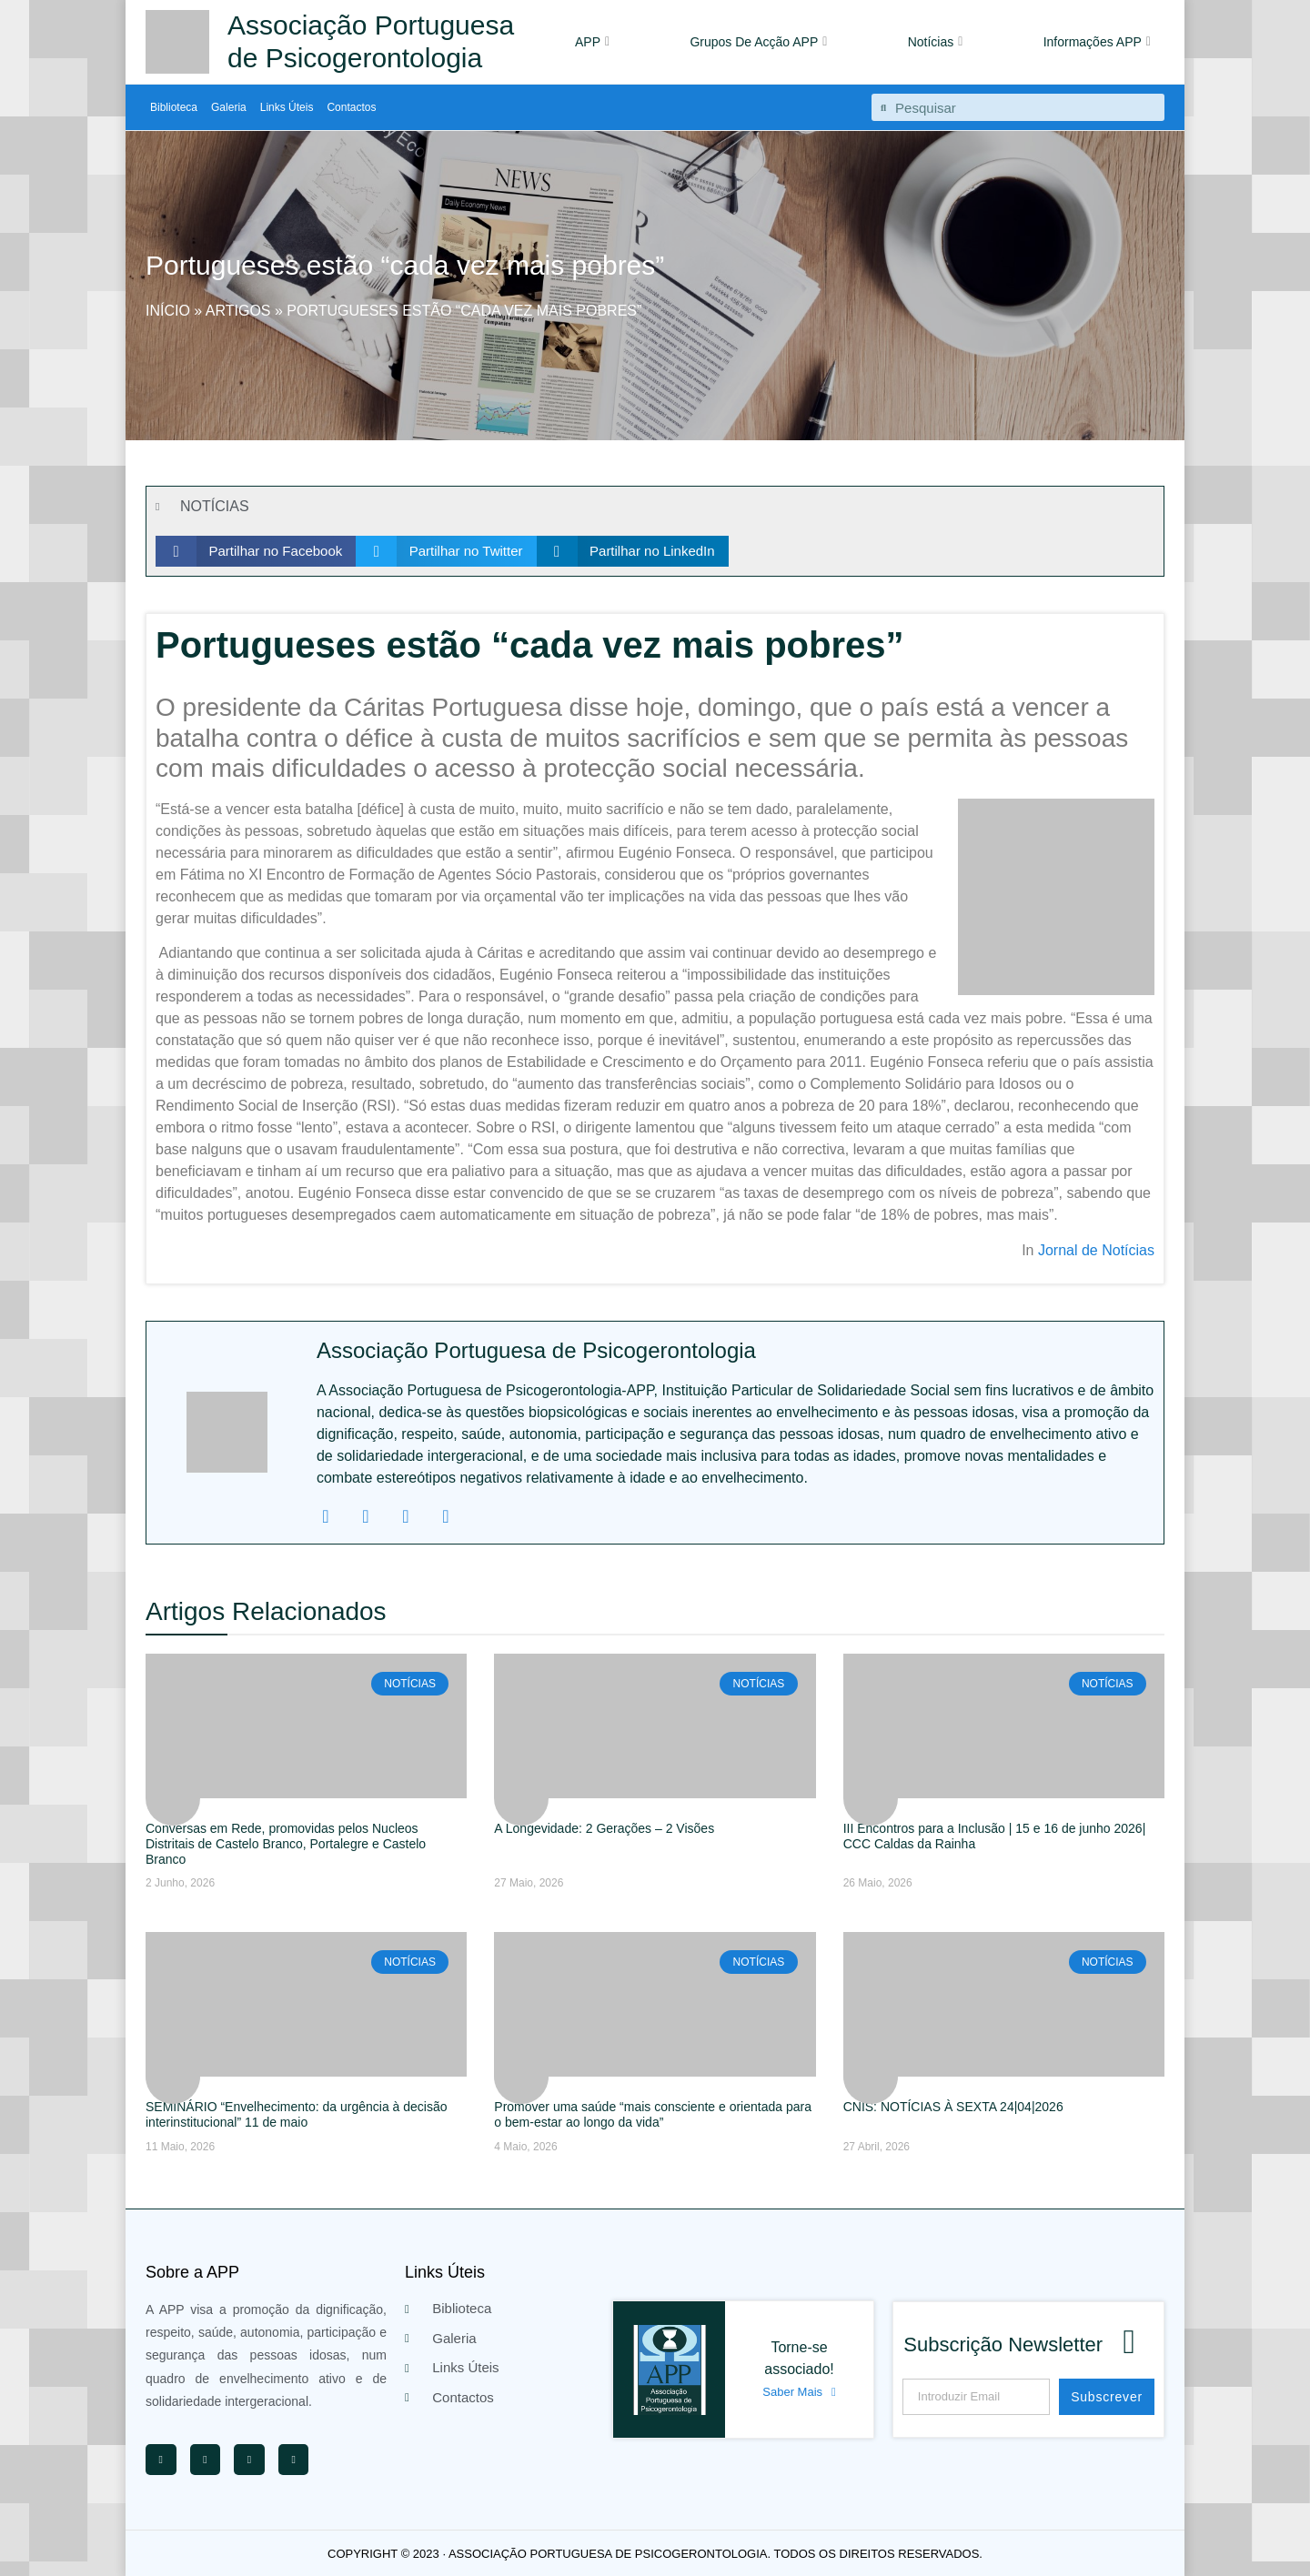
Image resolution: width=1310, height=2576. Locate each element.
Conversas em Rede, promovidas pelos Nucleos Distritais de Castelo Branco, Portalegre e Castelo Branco (286, 1844)
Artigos (238, 310)
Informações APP (1097, 42)
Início (168, 310)
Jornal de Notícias (1096, 1250)
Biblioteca (173, 107)
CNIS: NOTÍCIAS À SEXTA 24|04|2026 (953, 2106)
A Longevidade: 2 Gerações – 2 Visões (604, 1828)
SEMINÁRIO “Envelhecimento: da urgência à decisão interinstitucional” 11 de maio (297, 2114)
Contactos (351, 107)
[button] (256, 551)
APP (592, 42)
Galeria (229, 107)
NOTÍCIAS (214, 506)
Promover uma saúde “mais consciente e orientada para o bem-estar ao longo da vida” (652, 2114)
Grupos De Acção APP (758, 42)
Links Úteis (287, 107)
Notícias (935, 42)
